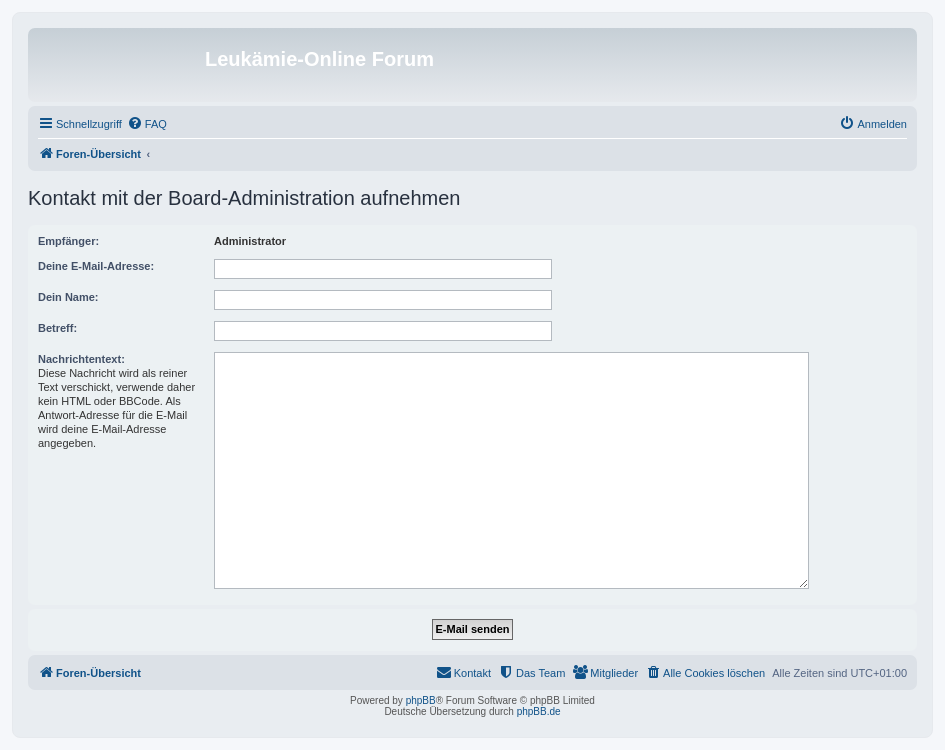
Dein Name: (68, 297)
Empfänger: (68, 241)
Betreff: (57, 328)
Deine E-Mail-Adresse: (96, 266)
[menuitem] (147, 124)
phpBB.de (539, 711)
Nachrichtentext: (81, 359)
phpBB (421, 700)
